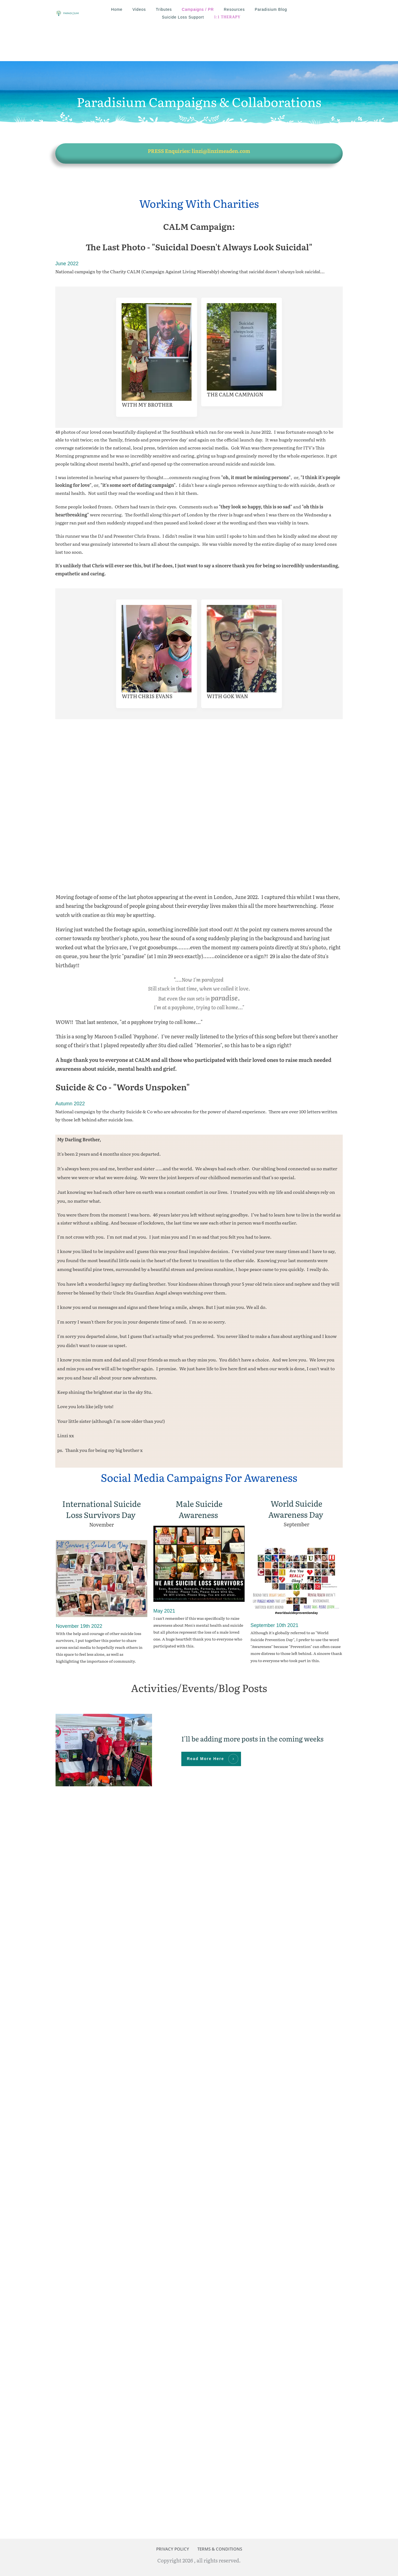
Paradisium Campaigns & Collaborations (199, 66)
